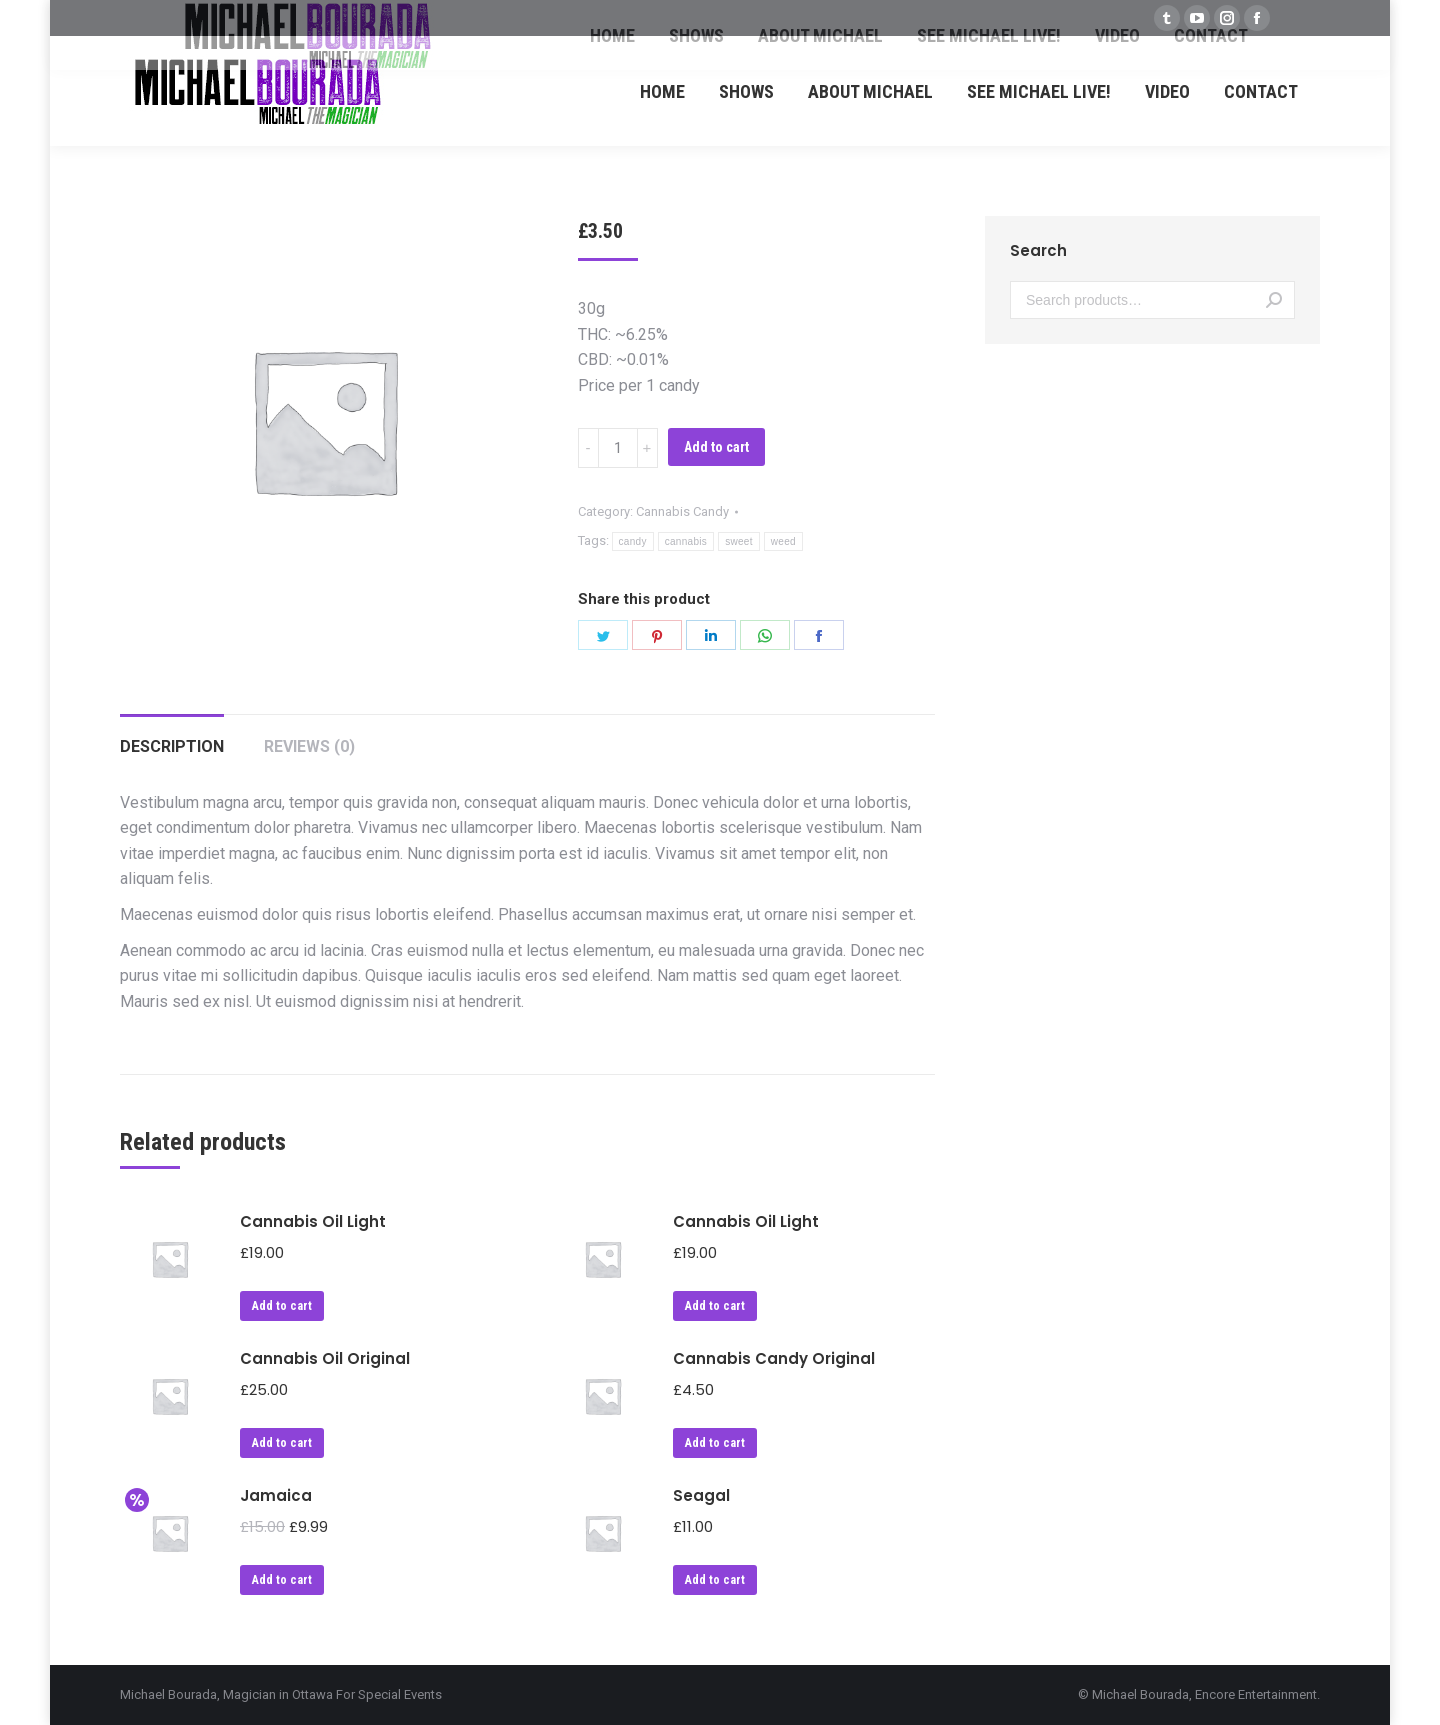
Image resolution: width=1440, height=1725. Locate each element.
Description (172, 746)
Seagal (701, 1495)
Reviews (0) (309, 746)
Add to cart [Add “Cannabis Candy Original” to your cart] (715, 1443)
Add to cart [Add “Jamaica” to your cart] (282, 1580)
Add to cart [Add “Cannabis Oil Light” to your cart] (282, 1306)
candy (633, 541)
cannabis (686, 541)
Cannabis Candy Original (774, 1358)
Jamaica (276, 1495)
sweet (739, 541)
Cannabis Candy (682, 511)
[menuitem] (662, 91)
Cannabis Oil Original (325, 1358)
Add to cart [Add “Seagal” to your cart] (715, 1580)
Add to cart (716, 447)
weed (783, 541)
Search (1274, 300)
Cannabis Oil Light (313, 1221)
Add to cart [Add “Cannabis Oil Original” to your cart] (282, 1443)
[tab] (172, 737)
